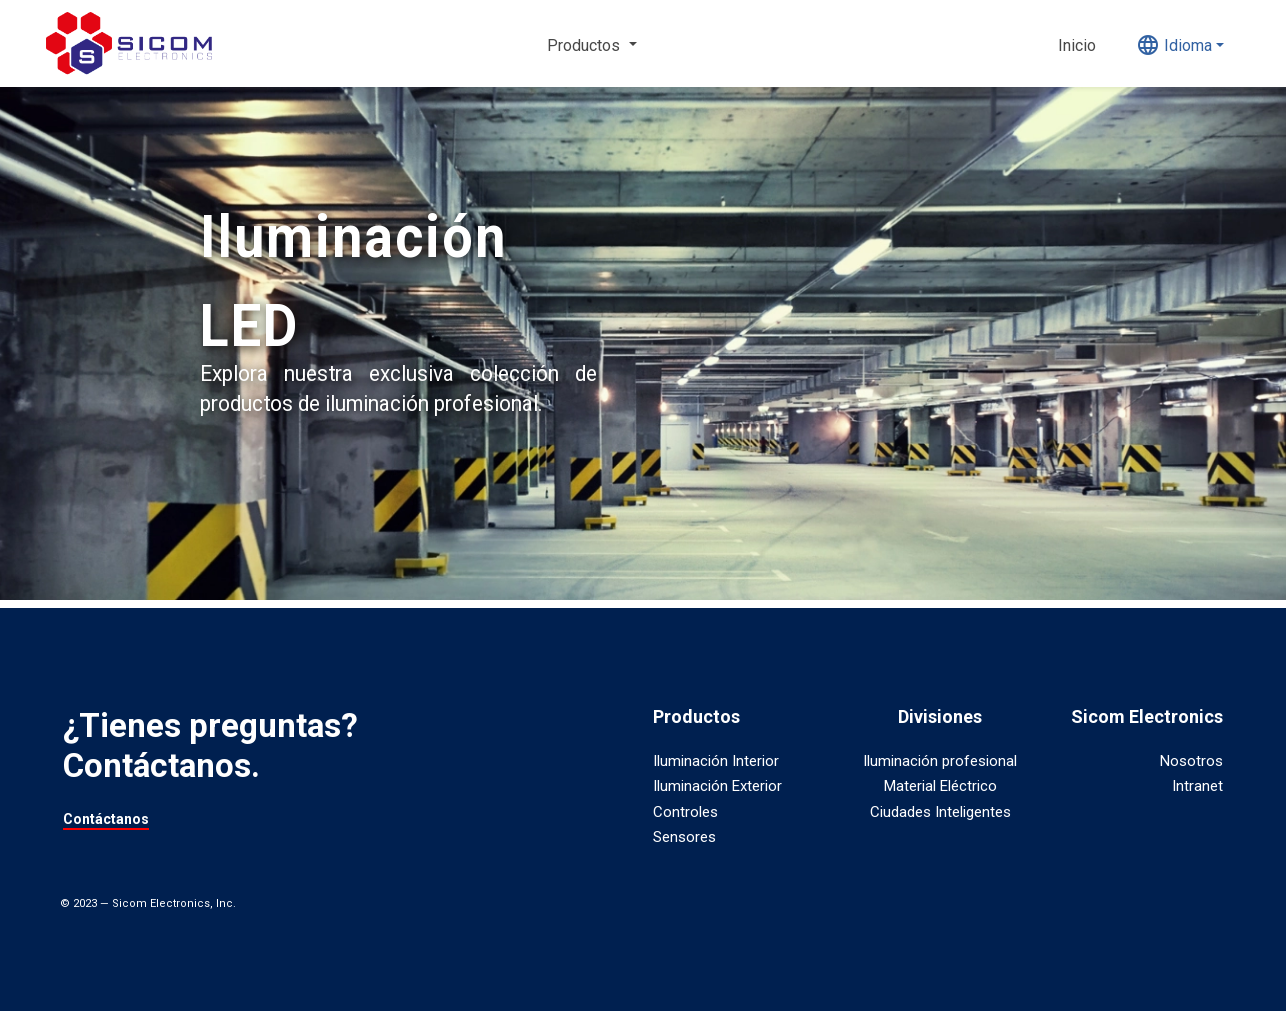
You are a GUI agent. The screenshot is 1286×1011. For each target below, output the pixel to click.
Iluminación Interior (716, 761)
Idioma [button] (1174, 45)
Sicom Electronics (1147, 716)
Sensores (684, 837)
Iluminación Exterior (717, 786)
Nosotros (1191, 761)
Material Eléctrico (940, 786)
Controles (685, 812)
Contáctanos (106, 819)
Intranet (1197, 786)
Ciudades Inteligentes (940, 812)
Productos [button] (585, 45)
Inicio (1077, 45)
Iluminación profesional (940, 761)
